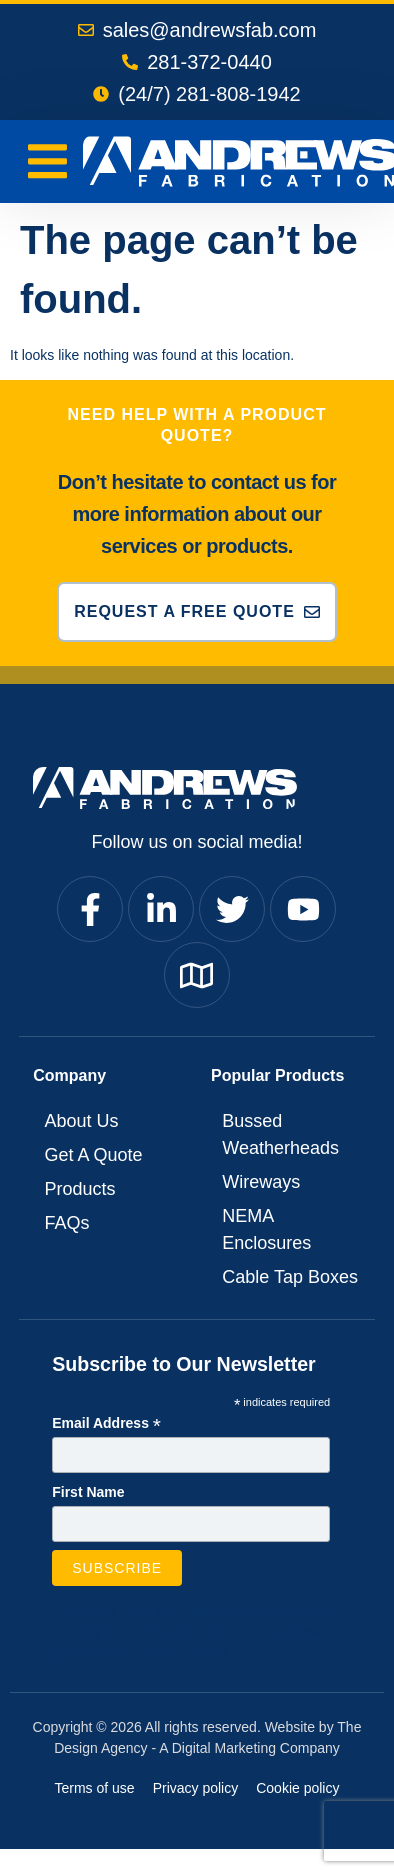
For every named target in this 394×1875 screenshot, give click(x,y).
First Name (88, 1492)
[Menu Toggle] (47, 161)
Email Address (106, 1424)
